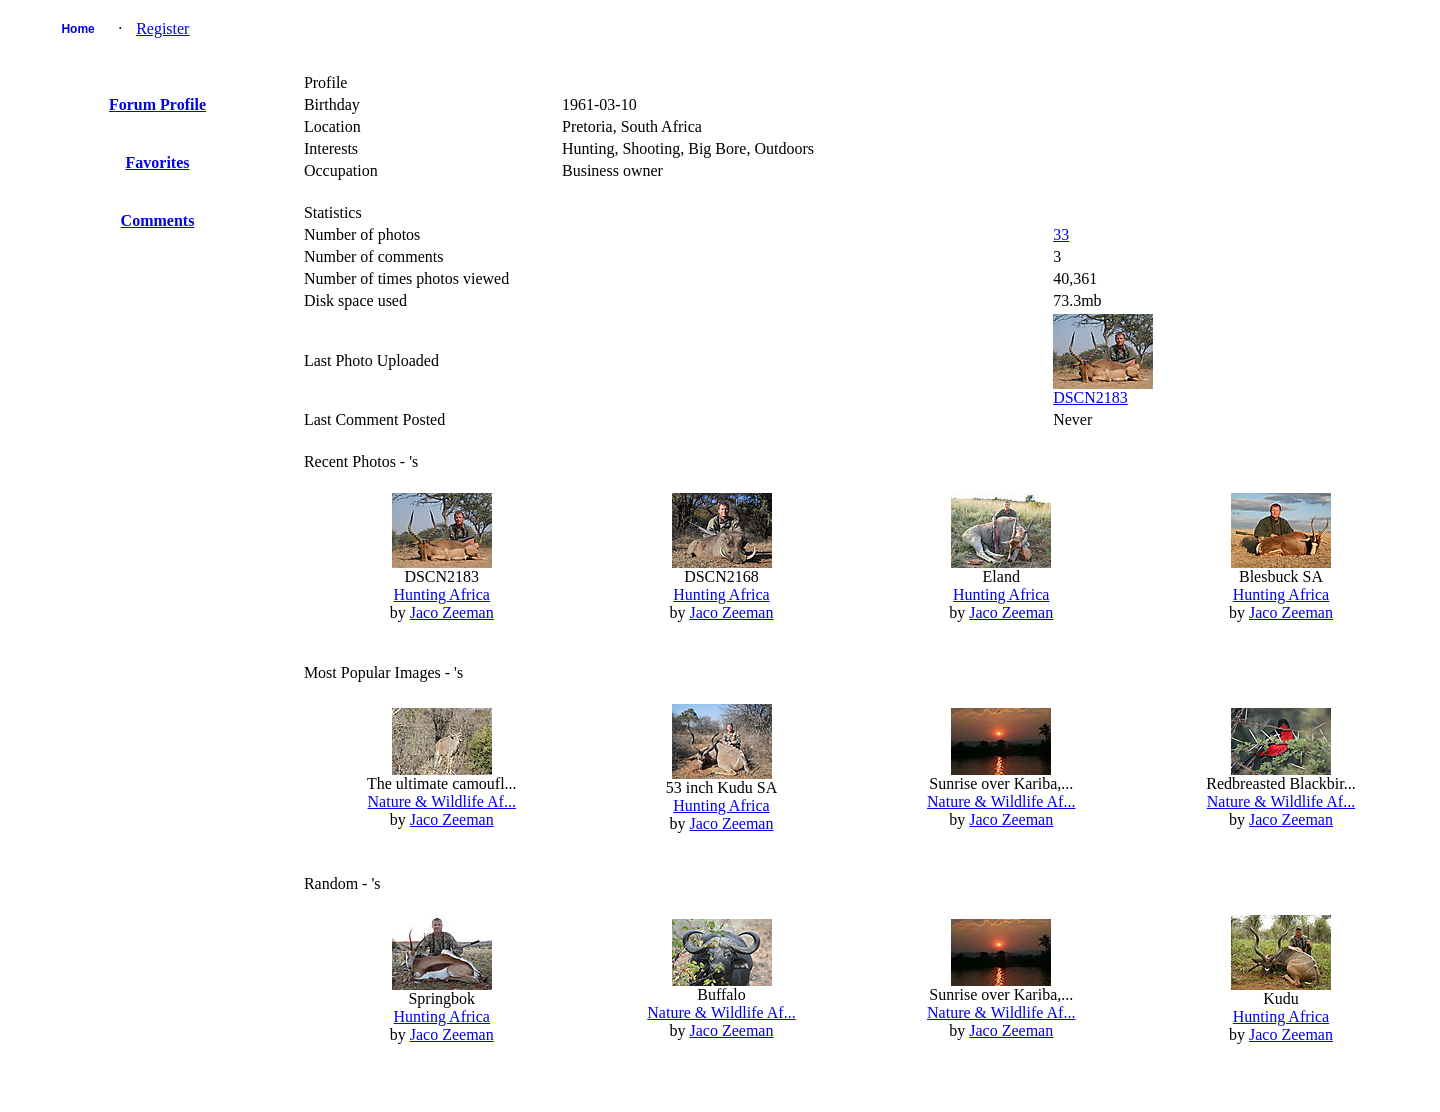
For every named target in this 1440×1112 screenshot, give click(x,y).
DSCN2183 (1090, 397)
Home (77, 29)
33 (1061, 234)
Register (162, 28)
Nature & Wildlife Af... (442, 801)
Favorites (158, 162)
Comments (158, 220)
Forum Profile (157, 104)
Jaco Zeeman (452, 612)
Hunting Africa (442, 594)
